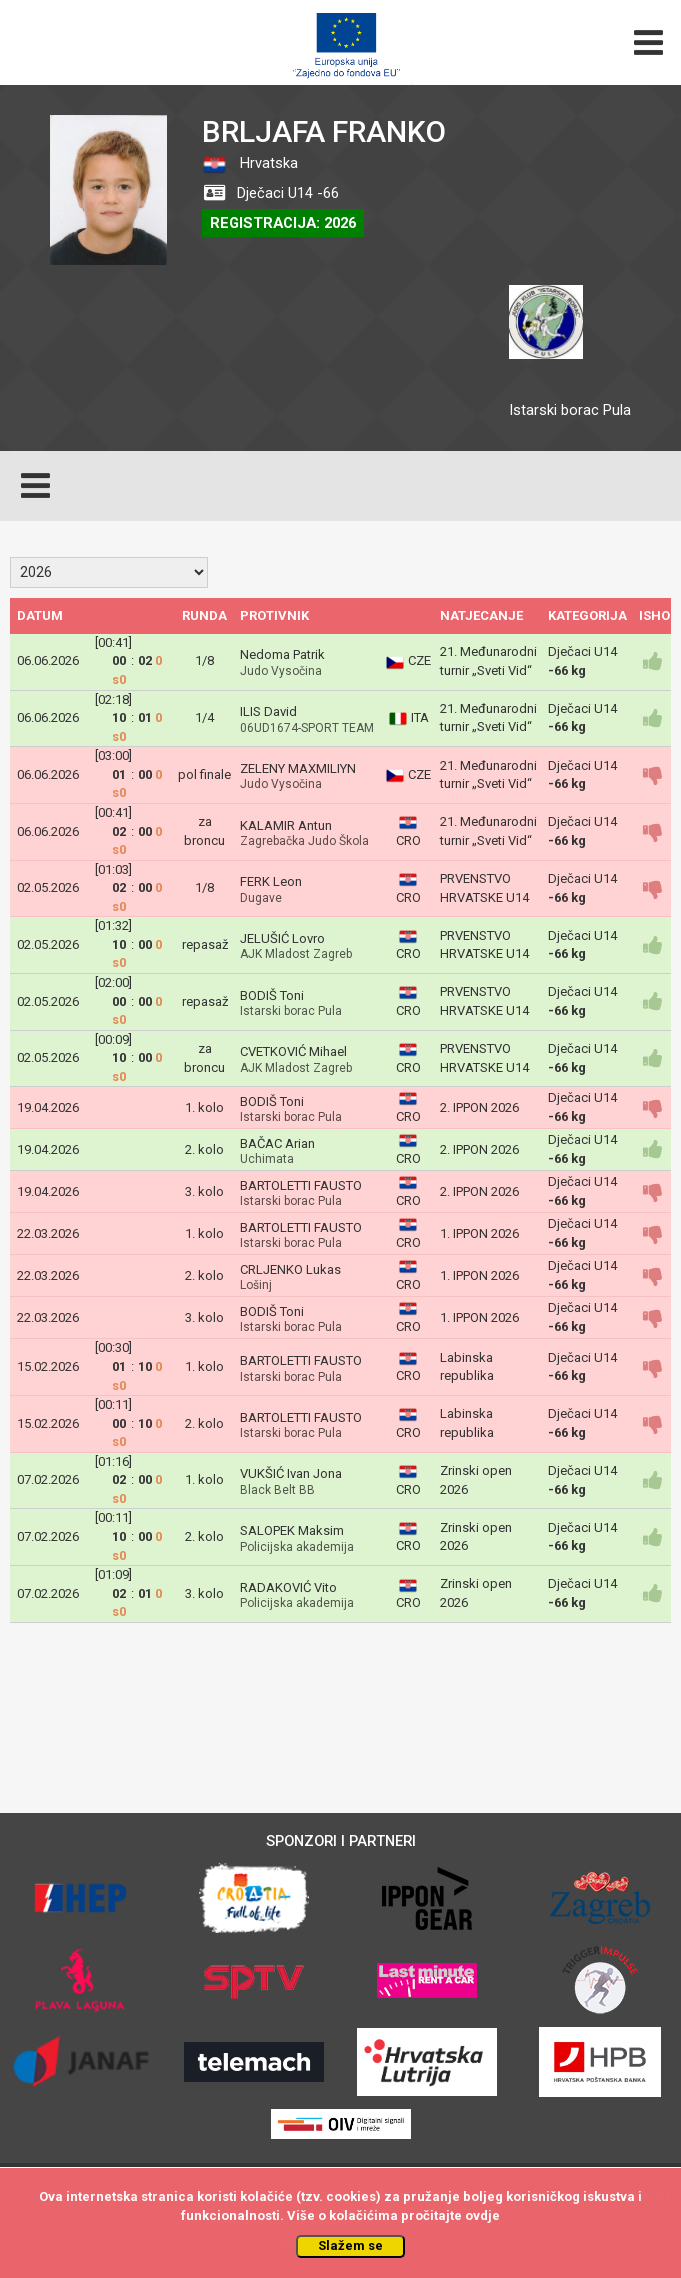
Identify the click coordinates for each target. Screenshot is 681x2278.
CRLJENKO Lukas (290, 1269)
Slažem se (350, 2245)
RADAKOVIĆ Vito (288, 1587)
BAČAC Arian (277, 1143)
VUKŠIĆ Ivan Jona (291, 1473)
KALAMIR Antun (286, 825)
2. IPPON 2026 (479, 1107)
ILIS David (268, 711)
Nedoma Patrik (282, 654)
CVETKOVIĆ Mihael (293, 1051)
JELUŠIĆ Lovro (282, 938)
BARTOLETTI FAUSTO (301, 1185)
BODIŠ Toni (272, 995)
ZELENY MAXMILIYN (298, 768)
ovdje (482, 2215)
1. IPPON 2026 (479, 1233)
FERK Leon (271, 881)
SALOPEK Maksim (292, 1530)
